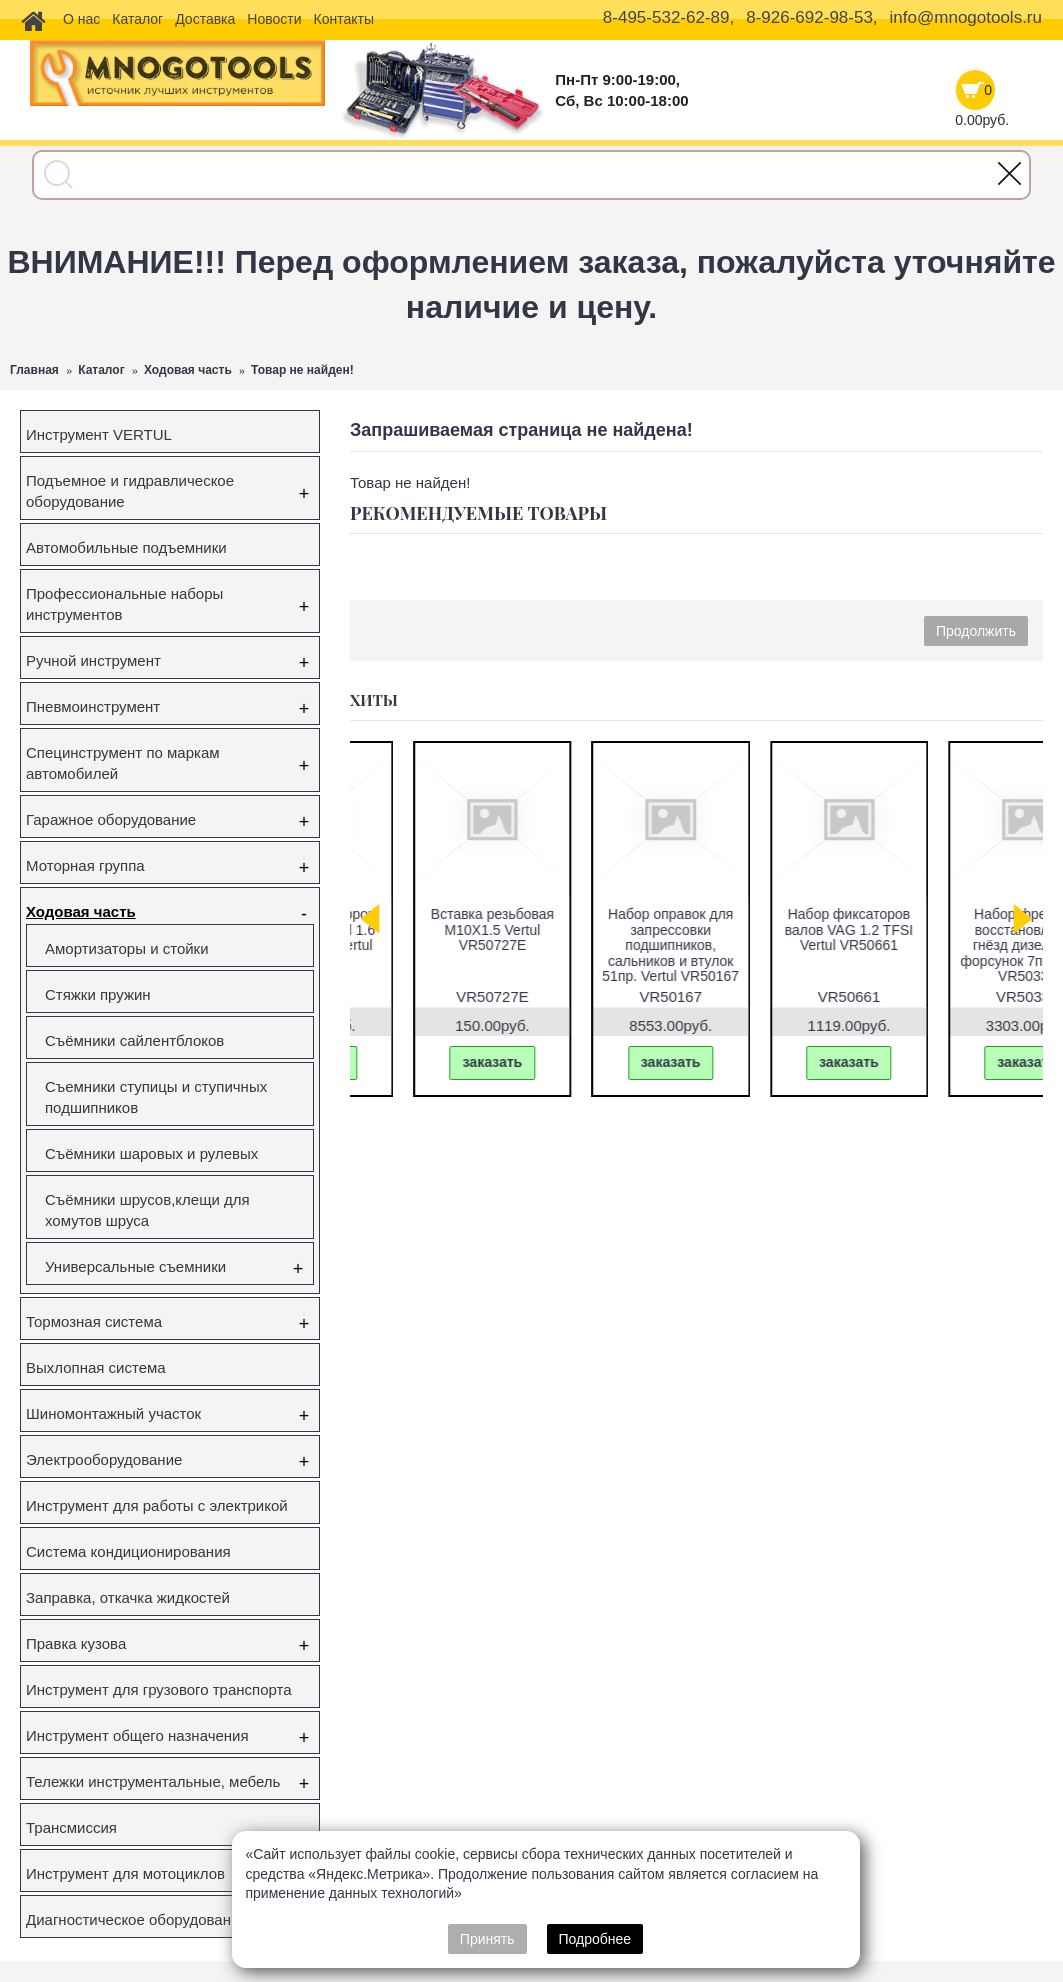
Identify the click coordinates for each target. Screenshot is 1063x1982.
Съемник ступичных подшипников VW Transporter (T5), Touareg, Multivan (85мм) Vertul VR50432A (607, 952)
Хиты (374, 700)
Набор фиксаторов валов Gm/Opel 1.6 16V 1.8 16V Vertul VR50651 (964, 937)
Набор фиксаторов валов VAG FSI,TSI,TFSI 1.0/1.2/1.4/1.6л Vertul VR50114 (428, 945)
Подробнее (595, 1939)
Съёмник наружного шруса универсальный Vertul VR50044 (786, 937)
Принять (487, 1939)
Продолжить (976, 631)
